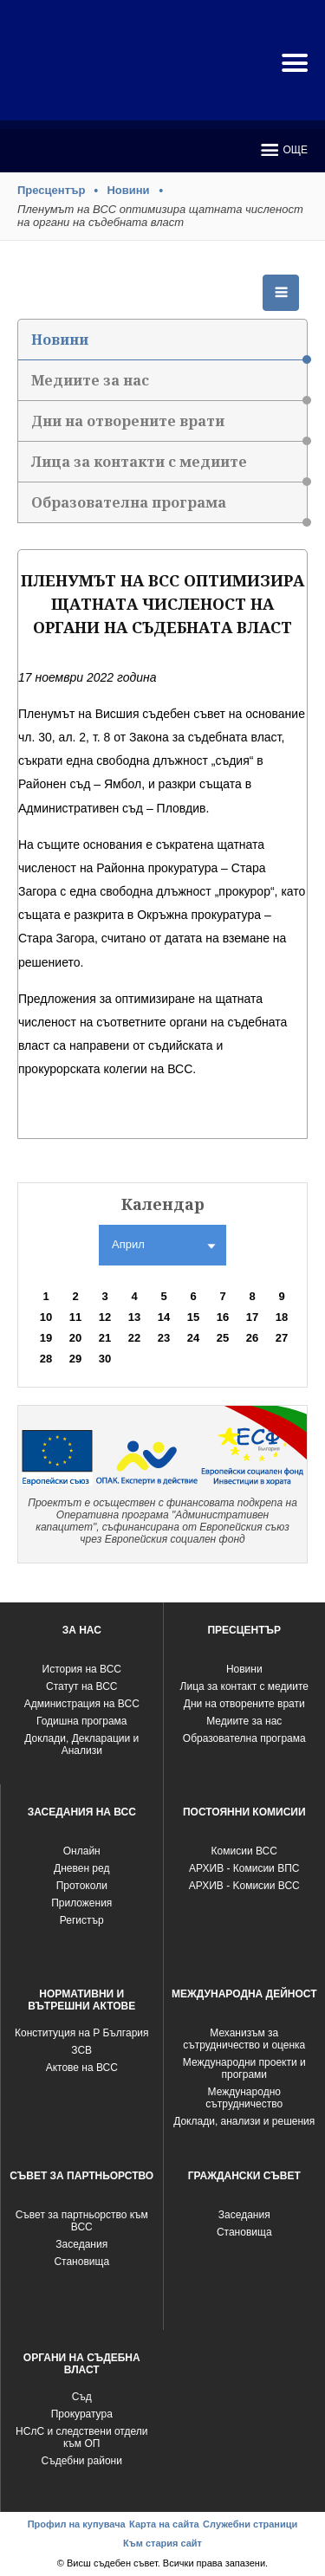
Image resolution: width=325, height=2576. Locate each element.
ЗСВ (81, 2050)
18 (282, 1317)
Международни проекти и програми (244, 2068)
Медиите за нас (169, 386)
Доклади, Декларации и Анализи (81, 1744)
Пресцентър (51, 190)
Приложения (81, 1903)
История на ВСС (81, 1669)
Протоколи (81, 1886)
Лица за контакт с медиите (244, 1686)
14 (164, 1317)
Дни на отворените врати (169, 426)
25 (223, 1337)
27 (282, 1337)
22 (134, 1337)
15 (193, 1317)
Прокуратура (82, 2414)
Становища (81, 2262)
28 (46, 1358)
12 (105, 1317)
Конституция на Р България (82, 2033)
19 (46, 1337)
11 (75, 1317)
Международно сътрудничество (244, 2098)
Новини (128, 190)
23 (164, 1337)
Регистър (82, 1920)
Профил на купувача (77, 2524)
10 (46, 1317)
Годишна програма (81, 1721)
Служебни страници (250, 2524)
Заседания (81, 2244)
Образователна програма (169, 508)
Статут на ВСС (81, 1686)
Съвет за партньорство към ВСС (82, 2221)
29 (75, 1358)
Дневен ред (81, 1868)
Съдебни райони (82, 2461)
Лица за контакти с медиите (169, 467)
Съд (82, 2397)
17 (252, 1317)
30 (105, 1358)
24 (193, 1337)
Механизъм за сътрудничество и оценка (244, 2039)
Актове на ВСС (82, 2067)
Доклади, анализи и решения (244, 2121)
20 (75, 1337)
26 (252, 1337)
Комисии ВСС (244, 1851)
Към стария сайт (162, 2543)
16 (223, 1317)
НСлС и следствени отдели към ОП (81, 2437)
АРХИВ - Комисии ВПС (244, 1868)
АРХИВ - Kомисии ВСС (244, 1886)
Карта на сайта (164, 2524)
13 (134, 1317)
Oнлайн (82, 1851)
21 (105, 1337)
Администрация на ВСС (82, 1704)
